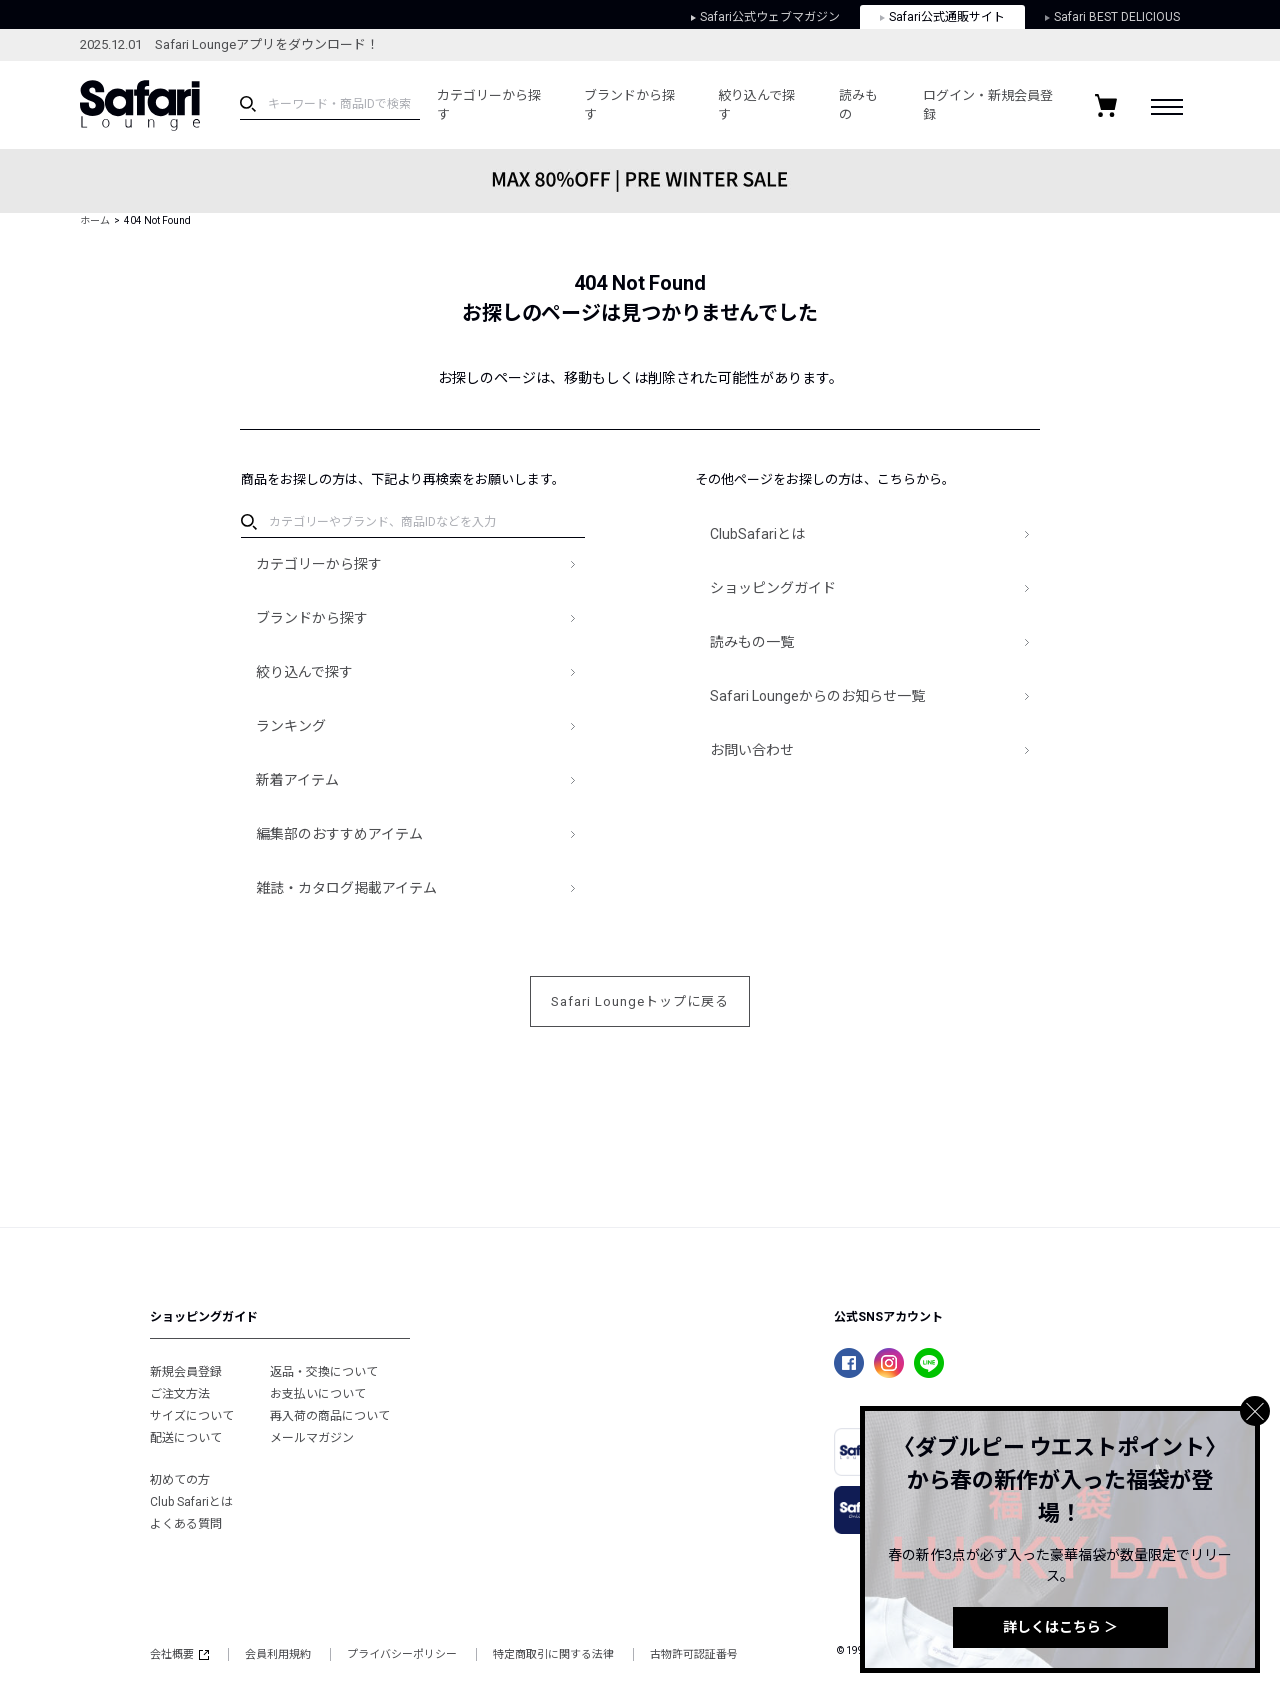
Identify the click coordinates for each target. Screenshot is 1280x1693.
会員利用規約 (278, 1654)
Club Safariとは (191, 1502)
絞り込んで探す (756, 105)
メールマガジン (312, 1438)
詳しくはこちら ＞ (1060, 1627)
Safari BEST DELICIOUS (1112, 17)
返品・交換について (324, 1372)
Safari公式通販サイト (942, 17)
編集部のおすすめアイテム (339, 834)
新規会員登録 (186, 1372)
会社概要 (179, 1654)
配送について (186, 1438)
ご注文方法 (180, 1394)
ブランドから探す (629, 105)
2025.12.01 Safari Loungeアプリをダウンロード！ (229, 44)
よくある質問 (186, 1524)
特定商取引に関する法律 (553, 1654)
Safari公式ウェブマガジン (765, 17)
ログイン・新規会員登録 (988, 105)
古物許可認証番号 (694, 1654)
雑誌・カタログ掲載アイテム (346, 888)
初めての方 (180, 1480)
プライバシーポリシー (402, 1654)
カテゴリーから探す (489, 105)
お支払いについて (318, 1394)
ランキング (291, 726)
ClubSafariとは (757, 534)
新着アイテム (297, 780)
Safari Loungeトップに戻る (640, 1001)
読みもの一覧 (752, 642)
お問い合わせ (752, 750)
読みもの (858, 105)
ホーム (95, 220)
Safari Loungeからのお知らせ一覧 (817, 696)
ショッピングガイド (773, 588)
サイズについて (192, 1416)
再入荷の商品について (330, 1416)
